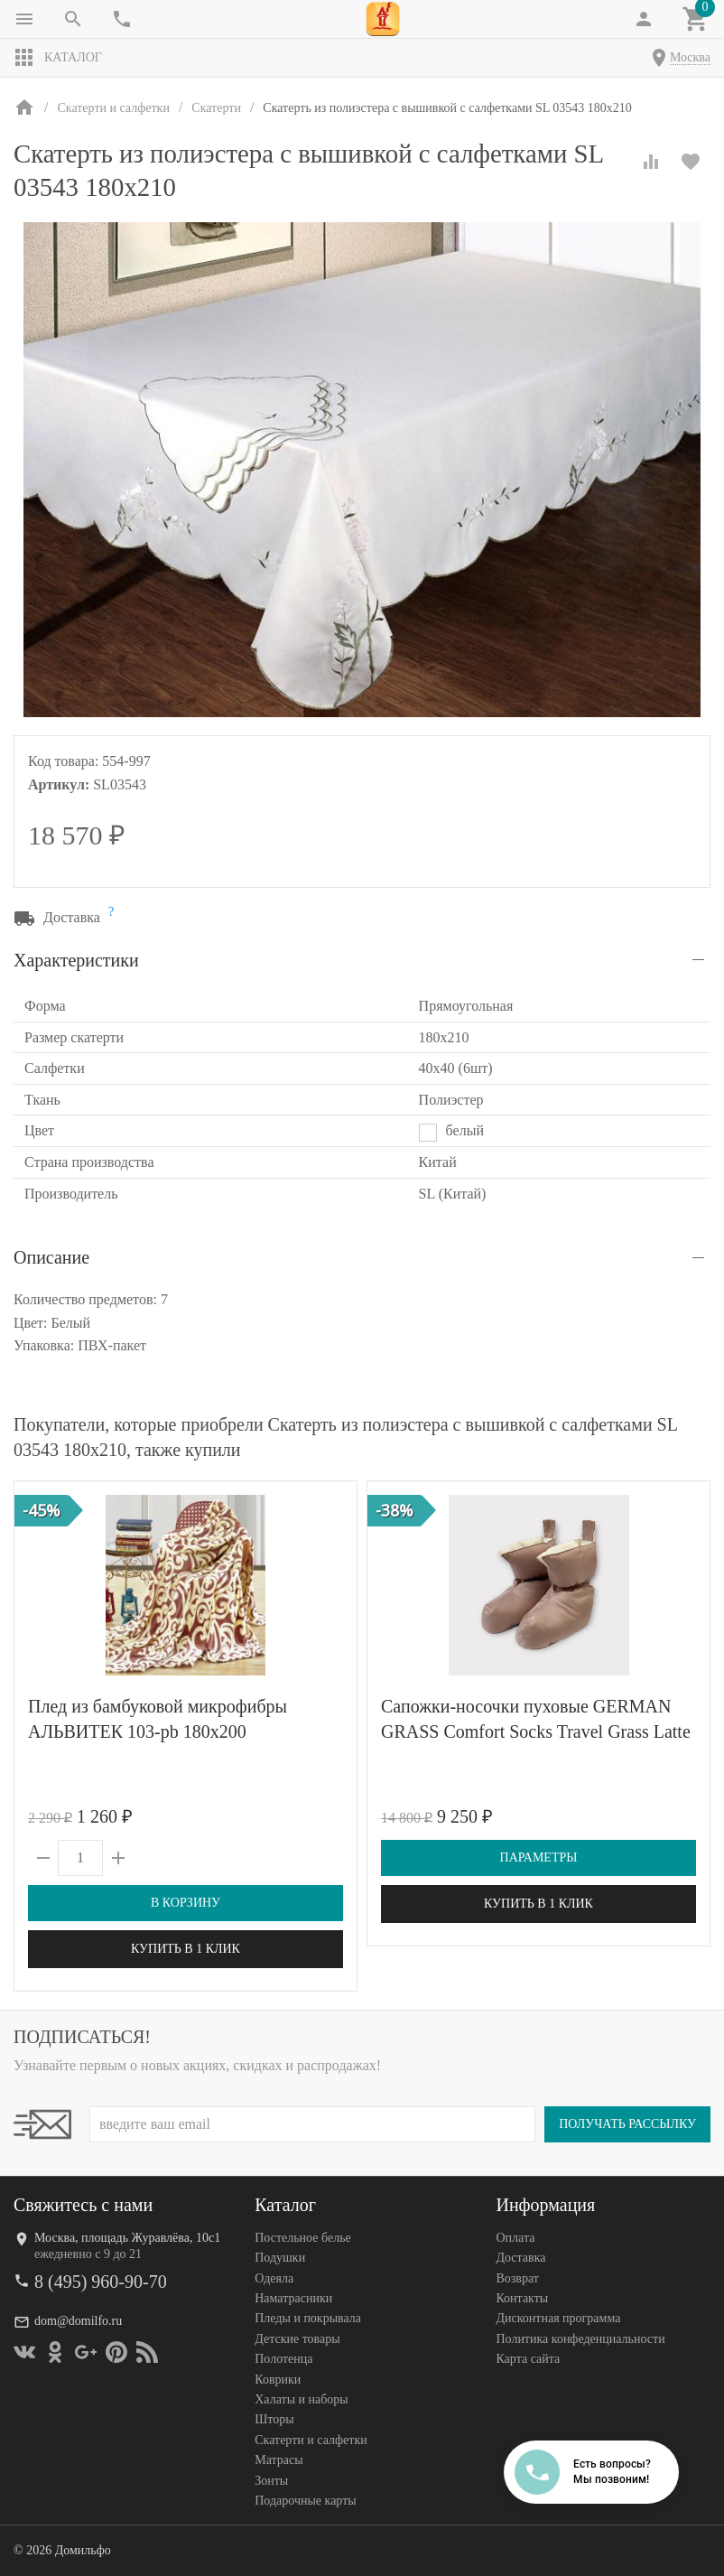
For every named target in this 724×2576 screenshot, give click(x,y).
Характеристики (76, 960)
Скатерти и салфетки (311, 2440)
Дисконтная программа (558, 2318)
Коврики (278, 2379)
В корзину (185, 1902)
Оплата (515, 2238)
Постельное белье (303, 2238)
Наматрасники (293, 2298)
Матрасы (278, 2460)
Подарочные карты (305, 2500)
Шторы (274, 2419)
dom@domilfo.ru (78, 2321)
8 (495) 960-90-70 (100, 2281)
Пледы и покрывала (308, 2318)
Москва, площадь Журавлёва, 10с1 (127, 2238)
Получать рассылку (627, 2124)
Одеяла (274, 2278)
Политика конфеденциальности (580, 2339)
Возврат (517, 2278)
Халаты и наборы (301, 2399)
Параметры (539, 1857)
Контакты (522, 2298)
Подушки (280, 2257)
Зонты (271, 2480)
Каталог (58, 58)
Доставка (520, 2257)
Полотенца (283, 2359)
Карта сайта (528, 2359)
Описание (51, 1257)
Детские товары (297, 2339)
